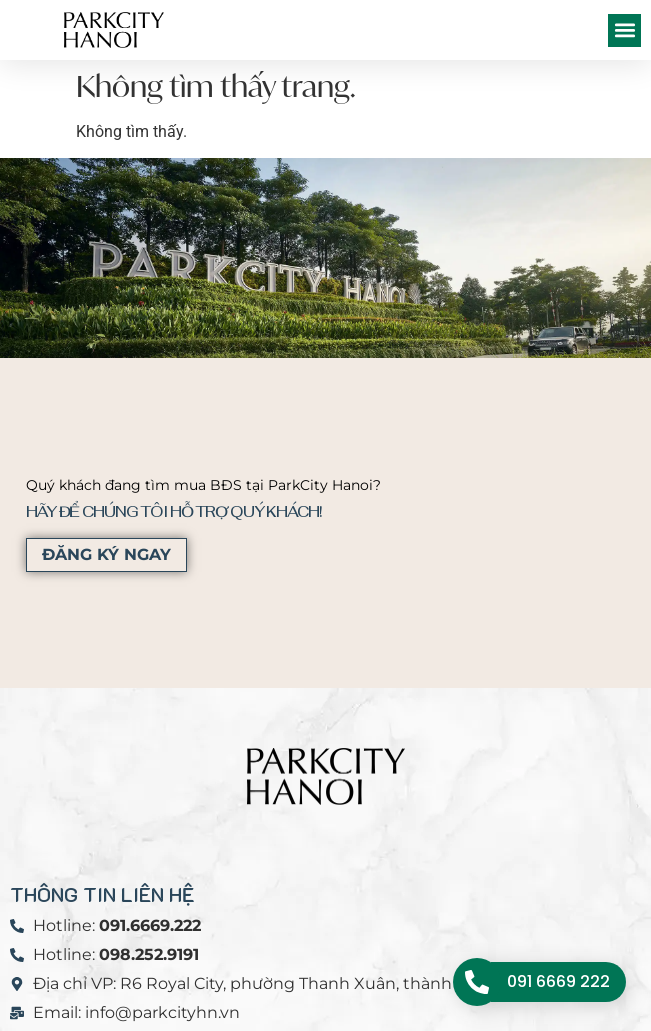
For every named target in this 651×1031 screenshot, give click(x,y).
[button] (624, 30)
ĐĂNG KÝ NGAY (106, 554)
